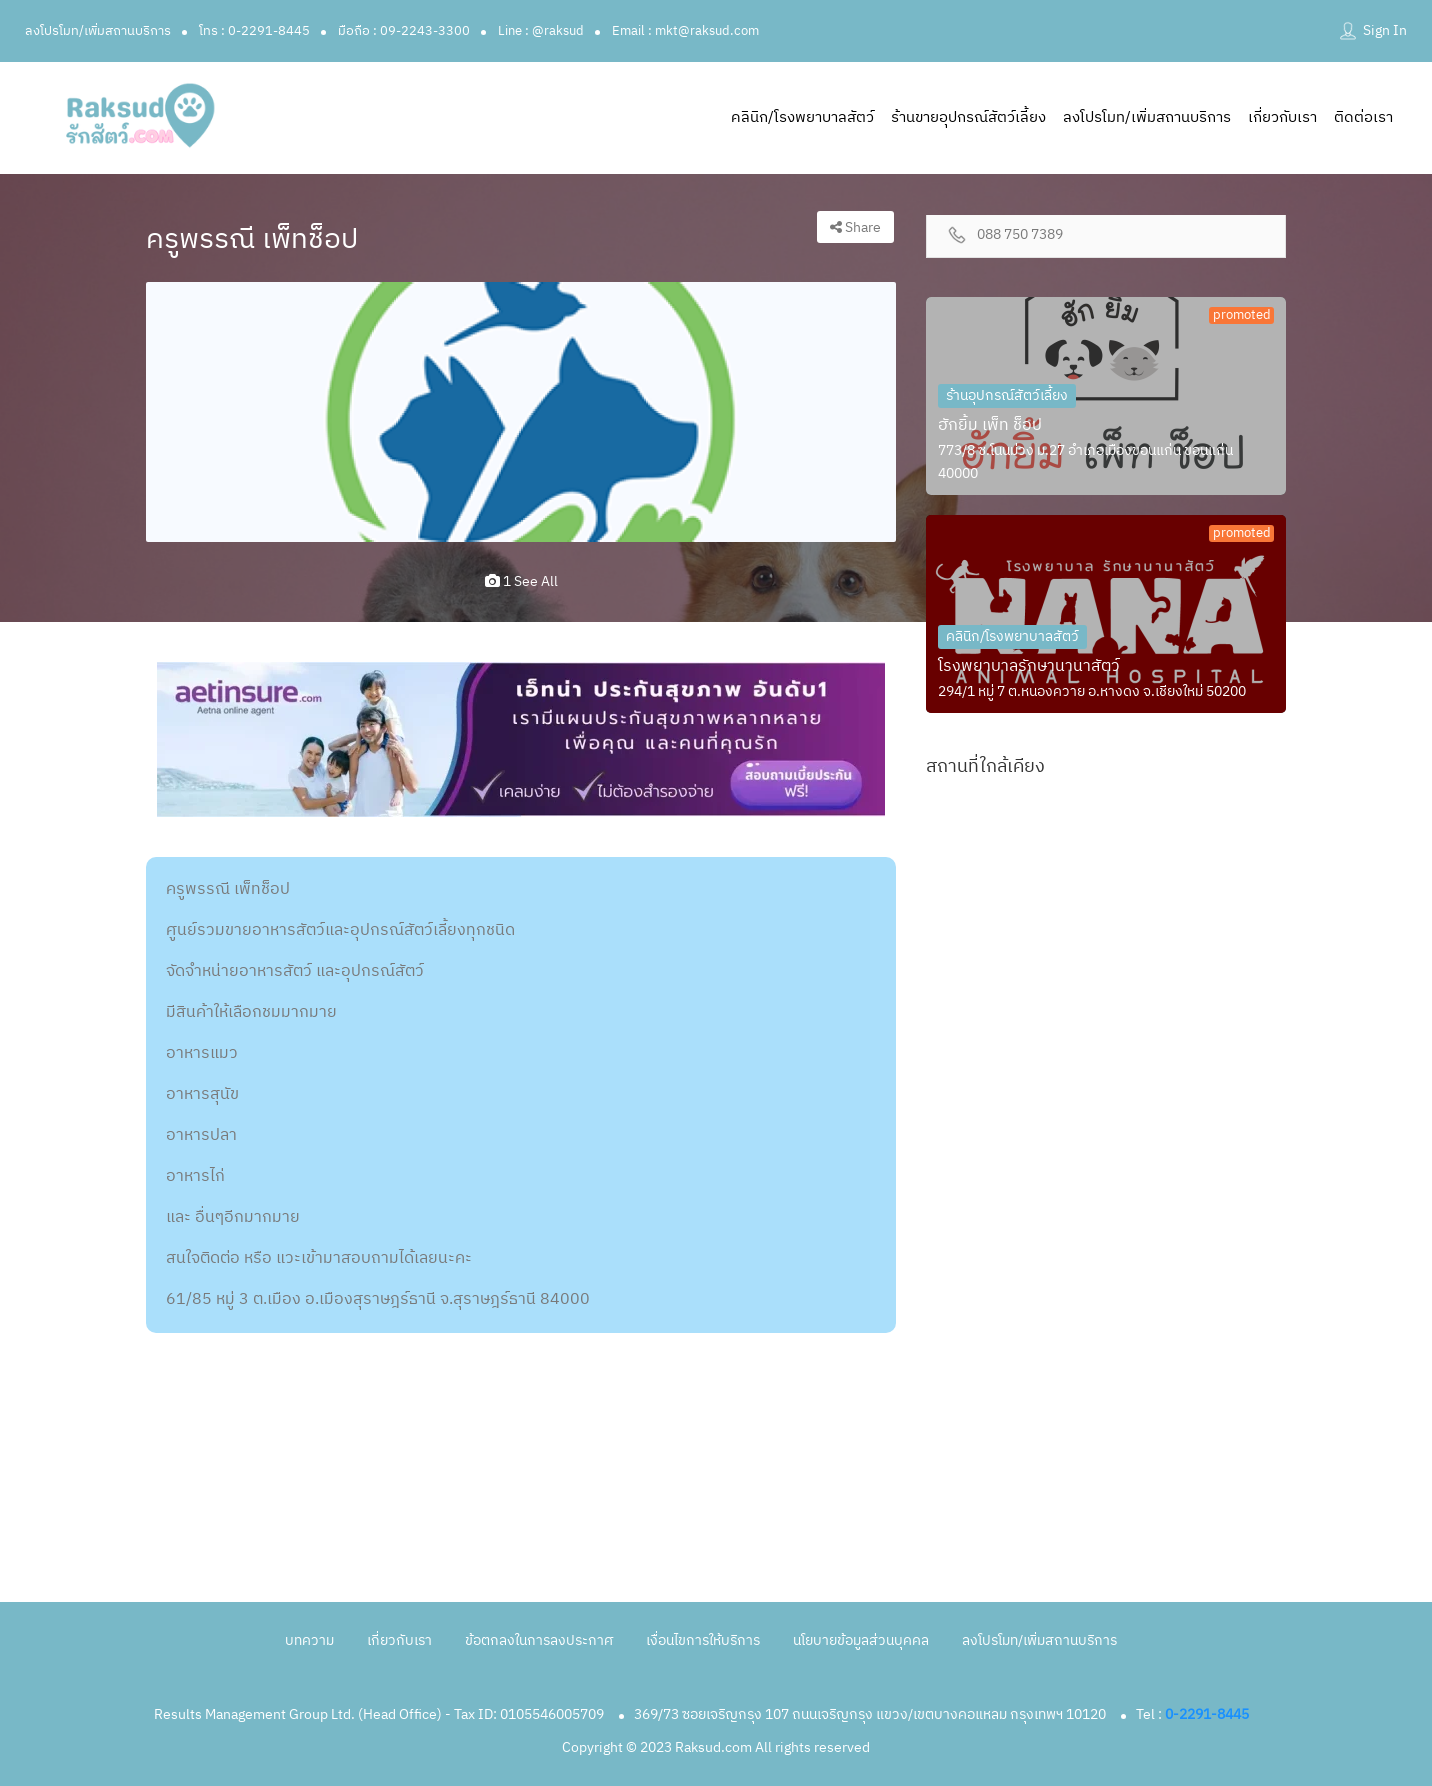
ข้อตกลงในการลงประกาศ (539, 1640)
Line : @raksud (541, 31)
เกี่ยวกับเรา (1282, 117)
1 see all (521, 581)
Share (855, 227)
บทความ (309, 1640)
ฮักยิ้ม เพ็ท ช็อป (990, 425)
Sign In (1385, 30)
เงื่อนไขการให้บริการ (703, 1640)
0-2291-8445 (1207, 1714)
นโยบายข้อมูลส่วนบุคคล (861, 1640)
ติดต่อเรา (1363, 117)
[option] (521, 412)
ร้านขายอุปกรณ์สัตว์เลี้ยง (968, 117)
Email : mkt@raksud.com (685, 31)
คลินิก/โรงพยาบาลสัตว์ (802, 117)
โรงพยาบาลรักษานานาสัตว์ (1029, 666)
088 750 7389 (1020, 235)
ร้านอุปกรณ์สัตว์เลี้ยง (1007, 395)
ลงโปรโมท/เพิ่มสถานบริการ (98, 31)
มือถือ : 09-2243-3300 (404, 31)
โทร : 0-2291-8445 (254, 31)
